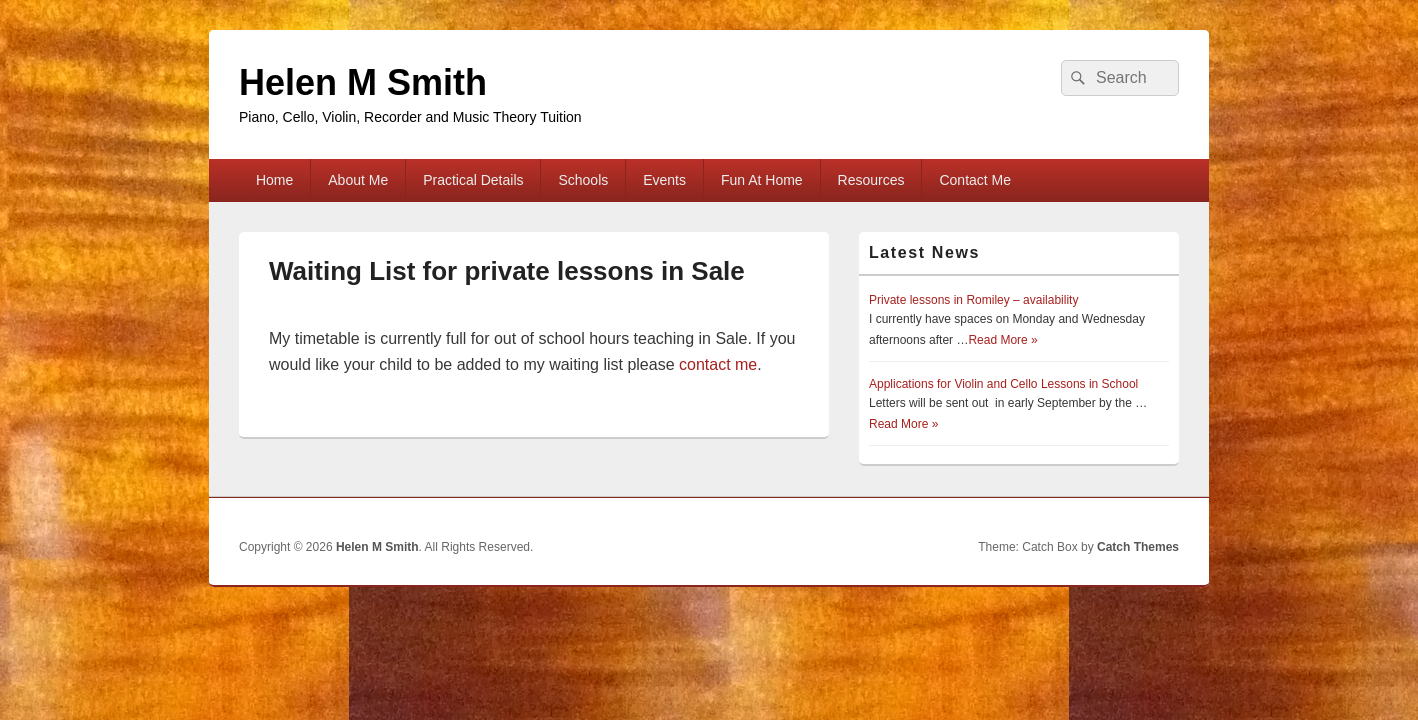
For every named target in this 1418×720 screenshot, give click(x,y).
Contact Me (975, 180)
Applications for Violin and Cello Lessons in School (1003, 384)
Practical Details (473, 180)
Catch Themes (1138, 547)
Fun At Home (762, 180)
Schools (583, 180)
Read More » (1002, 340)
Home (274, 180)
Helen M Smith (363, 82)
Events (664, 180)
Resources (871, 180)
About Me (358, 180)
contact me (718, 364)
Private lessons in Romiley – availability (973, 300)
